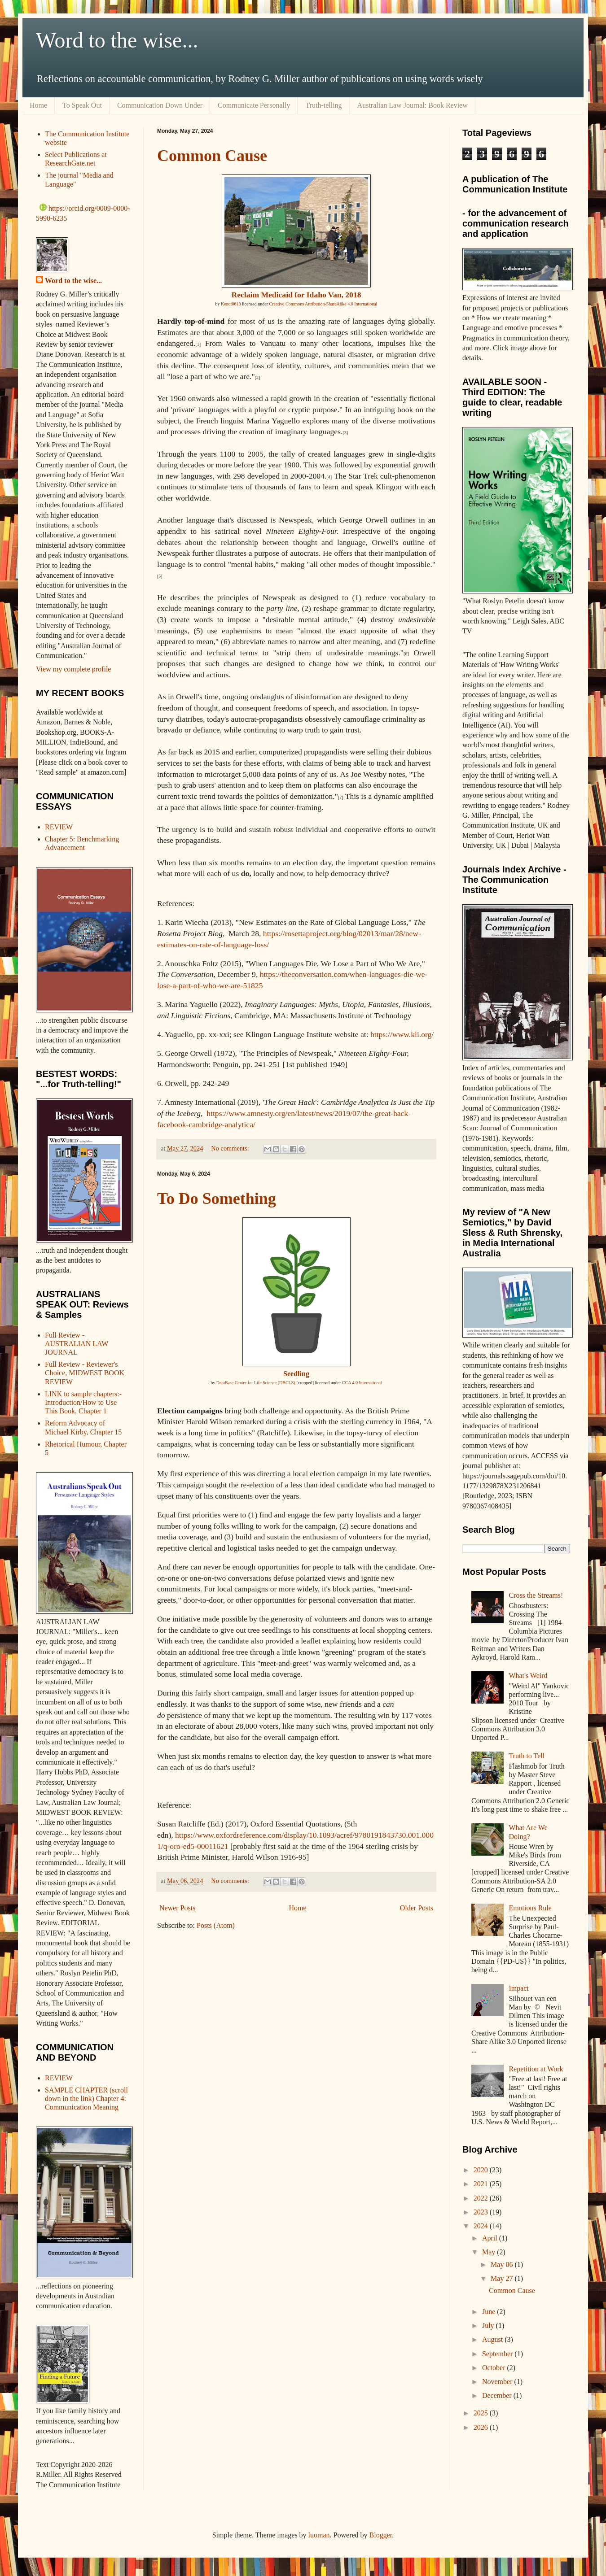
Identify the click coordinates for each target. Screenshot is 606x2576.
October (494, 2367)
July (489, 2325)
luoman (319, 2535)
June (489, 2311)
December (498, 2395)
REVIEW (59, 827)
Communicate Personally (254, 105)
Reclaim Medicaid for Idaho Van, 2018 (296, 294)
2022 (482, 2198)
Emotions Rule (530, 1908)
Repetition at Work (536, 2069)
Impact (518, 1988)
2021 (482, 2184)
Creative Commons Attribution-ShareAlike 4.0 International (323, 303)
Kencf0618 (231, 303)
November (498, 2381)
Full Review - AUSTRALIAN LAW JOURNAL (76, 1343)
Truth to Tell (527, 1756)
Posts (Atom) (216, 1925)
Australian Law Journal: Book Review (412, 105)
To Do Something (216, 1198)
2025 (482, 2413)
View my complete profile (73, 669)
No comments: (230, 1148)
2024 (482, 2226)
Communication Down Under (159, 105)
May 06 (502, 2264)
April (490, 2238)
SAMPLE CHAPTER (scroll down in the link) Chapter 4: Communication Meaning (86, 2098)
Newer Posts (177, 1908)
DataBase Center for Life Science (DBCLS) (255, 1382)
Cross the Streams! (536, 1595)
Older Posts (416, 1908)
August (493, 2339)
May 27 (502, 2278)
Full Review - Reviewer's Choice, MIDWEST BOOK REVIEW (84, 1372)
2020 (482, 2170)
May (489, 2252)
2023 (482, 2212)
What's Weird (528, 1675)
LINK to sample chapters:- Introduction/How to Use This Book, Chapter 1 (83, 1402)
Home (38, 105)
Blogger (380, 2535)
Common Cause (212, 156)
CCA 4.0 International (362, 1382)
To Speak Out (82, 105)
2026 (482, 2427)
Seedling (296, 1373)
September (498, 2354)
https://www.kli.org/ (402, 1034)
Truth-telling (323, 105)
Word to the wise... (117, 40)
